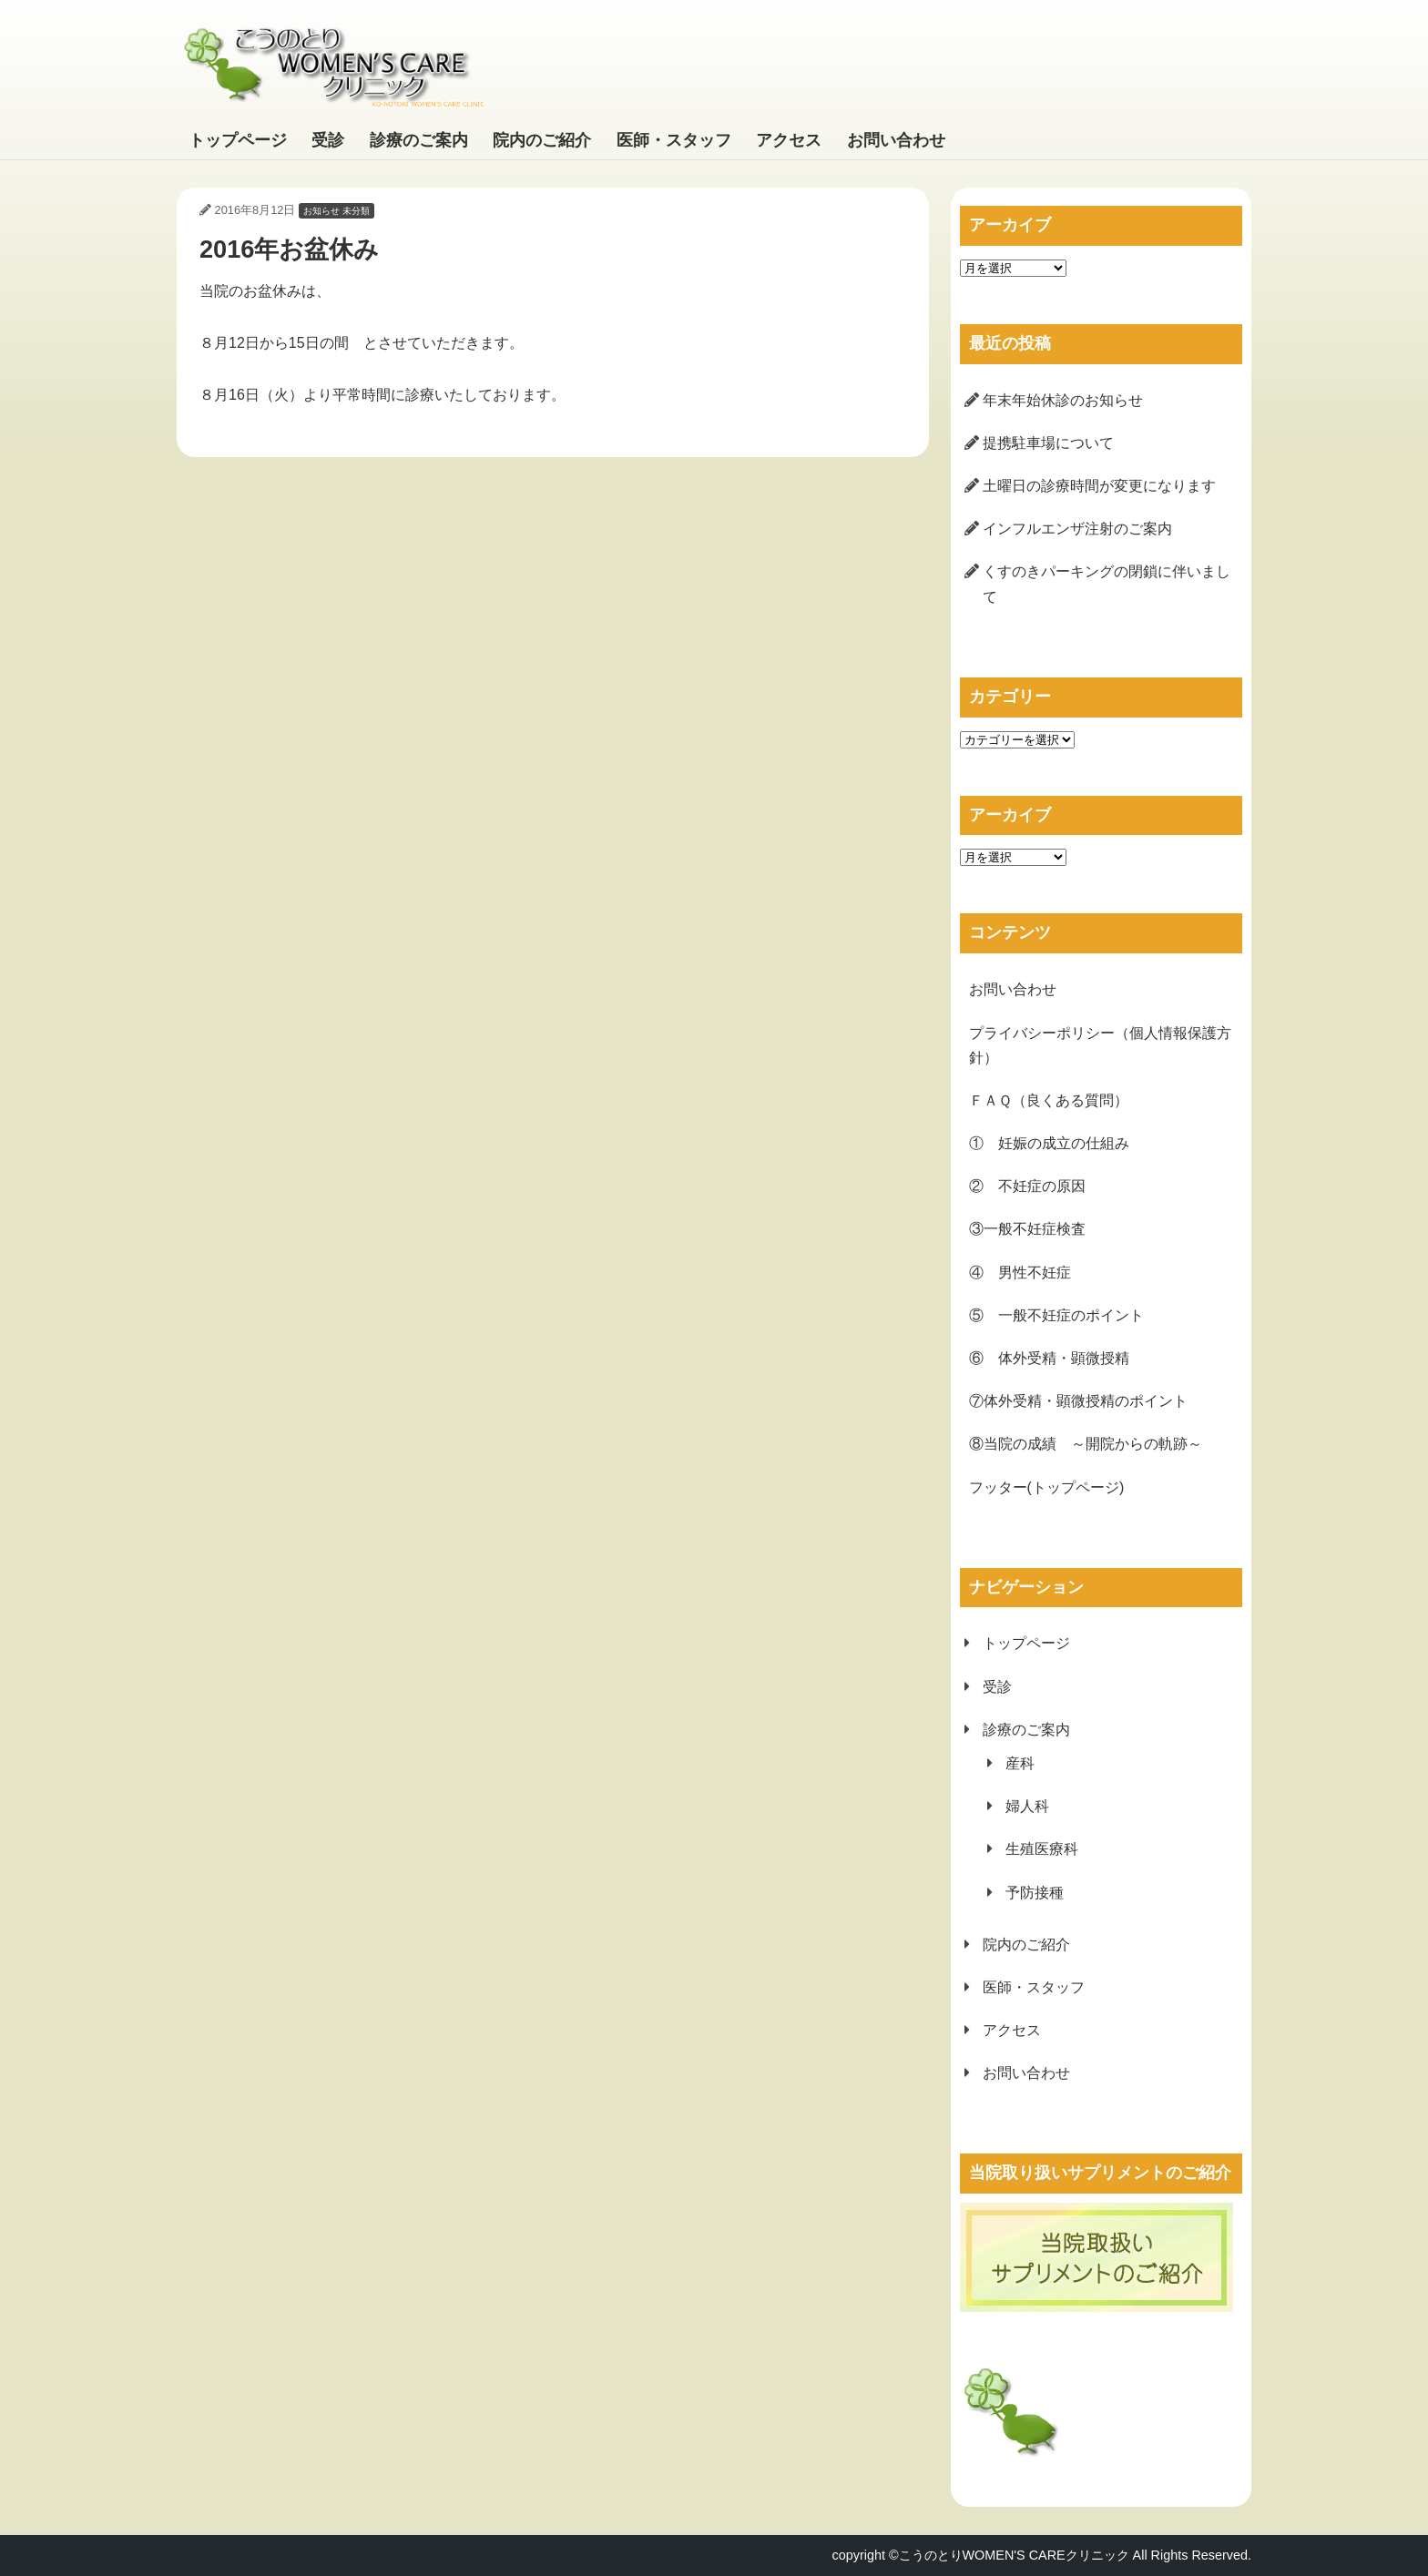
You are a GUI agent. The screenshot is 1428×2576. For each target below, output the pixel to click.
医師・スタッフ (674, 140)
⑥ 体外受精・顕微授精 (1049, 1358)
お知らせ (321, 211)
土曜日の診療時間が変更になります (1099, 486)
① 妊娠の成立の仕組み (1049, 1143)
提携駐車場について (1048, 443)
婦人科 (1027, 1806)
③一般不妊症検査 (1027, 1229)
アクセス (788, 140)
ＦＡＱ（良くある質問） (1048, 1100)
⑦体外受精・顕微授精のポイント (1078, 1401)
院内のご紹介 (542, 140)
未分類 (356, 211)
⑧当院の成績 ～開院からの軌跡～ (1085, 1443)
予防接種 (1034, 1892)
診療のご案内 (419, 140)
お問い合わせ (896, 140)
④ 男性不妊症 (1020, 1272)
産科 (1020, 1763)
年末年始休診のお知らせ (1063, 400)
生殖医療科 (1041, 1849)
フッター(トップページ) (1047, 1487)
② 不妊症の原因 (1027, 1186)
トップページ (238, 140)
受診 (327, 140)
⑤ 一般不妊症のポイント (1056, 1315)
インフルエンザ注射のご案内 (1077, 528)
